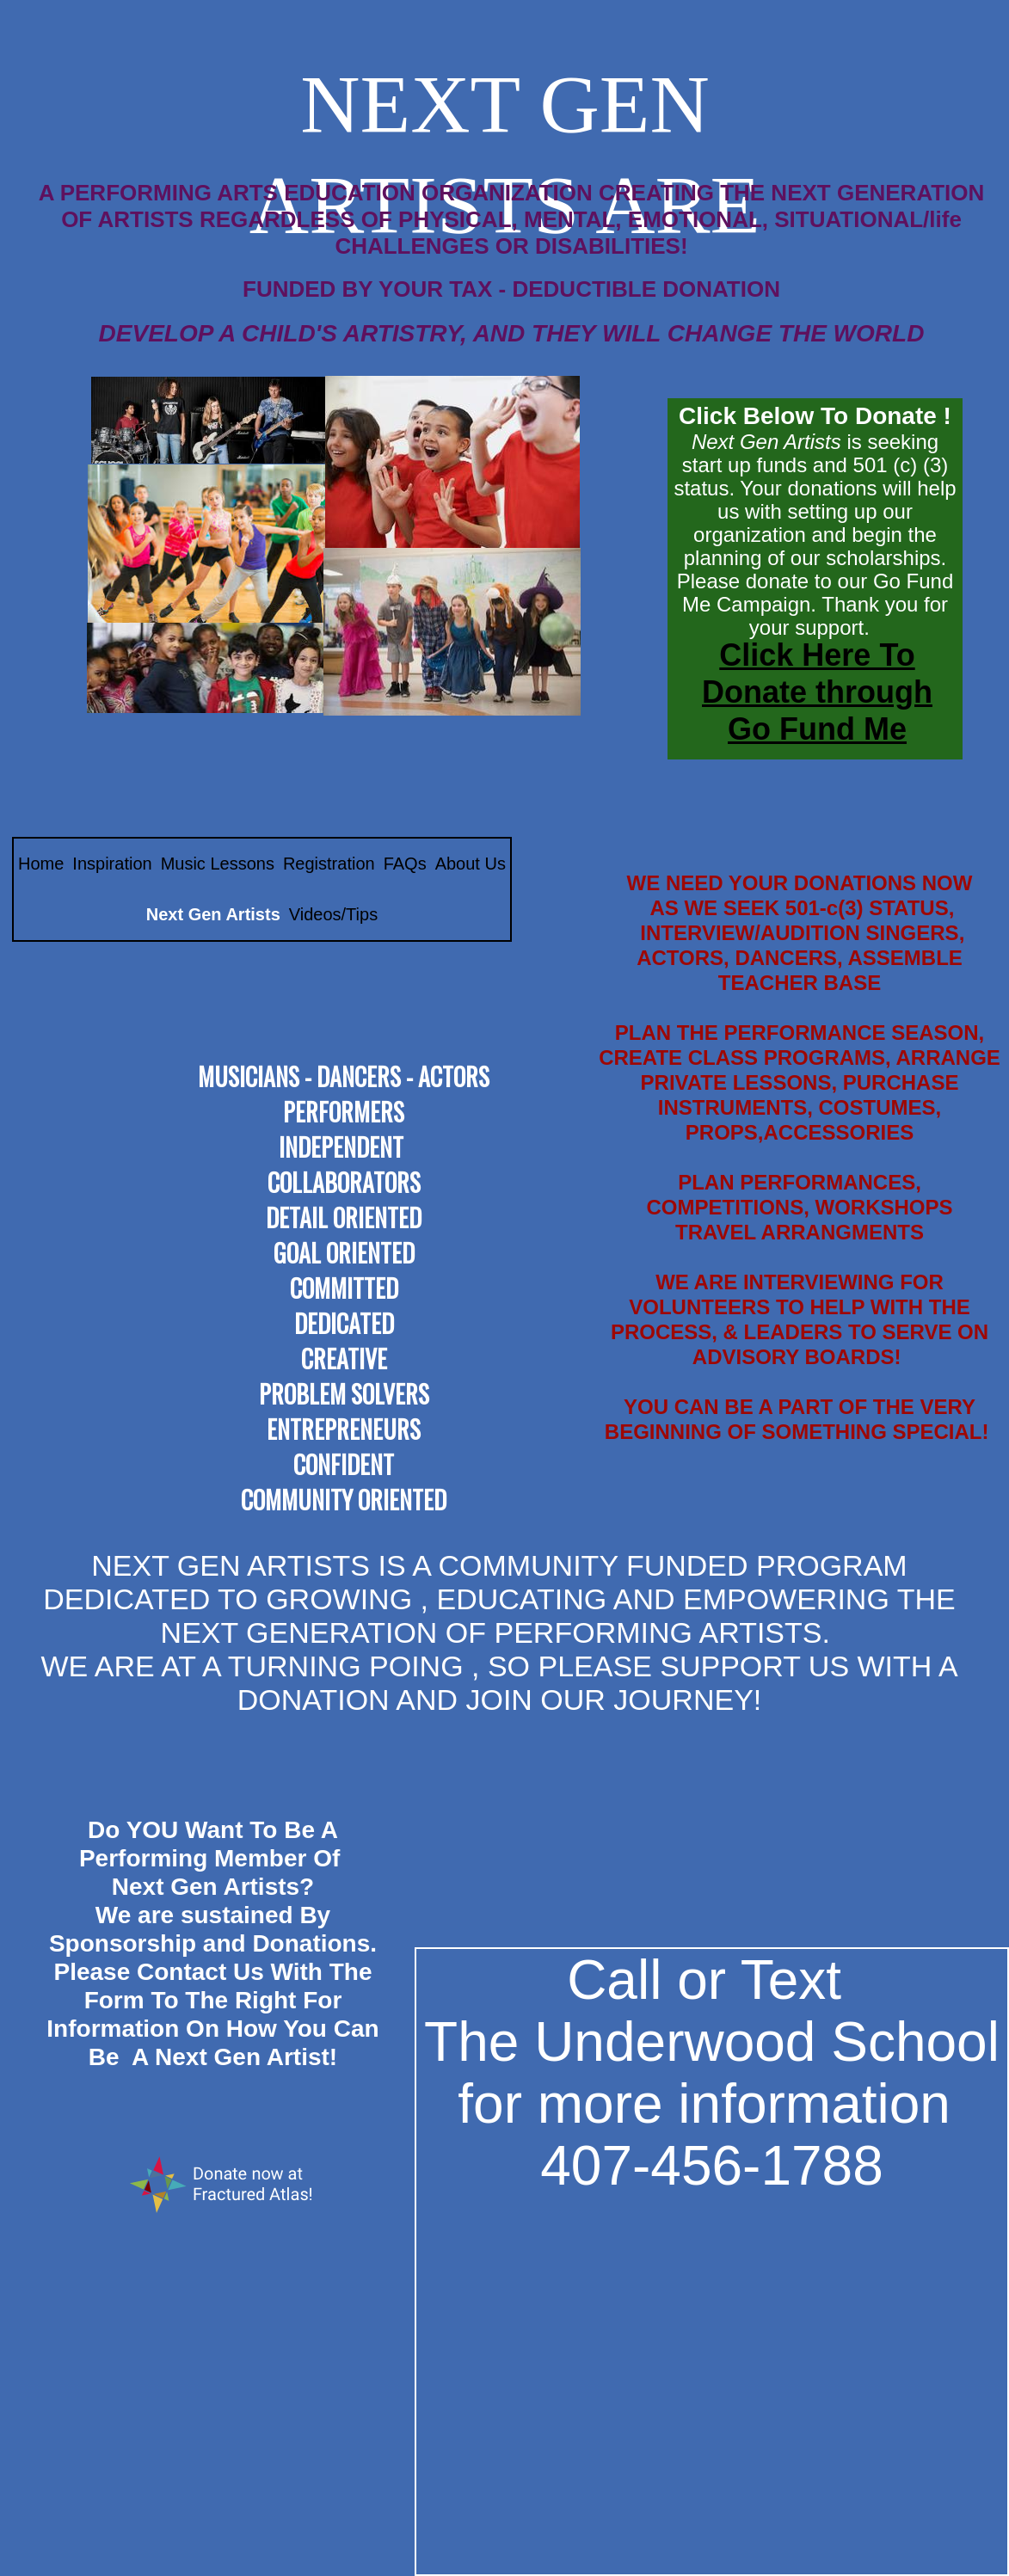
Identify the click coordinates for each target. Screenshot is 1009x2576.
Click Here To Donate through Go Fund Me (817, 692)
